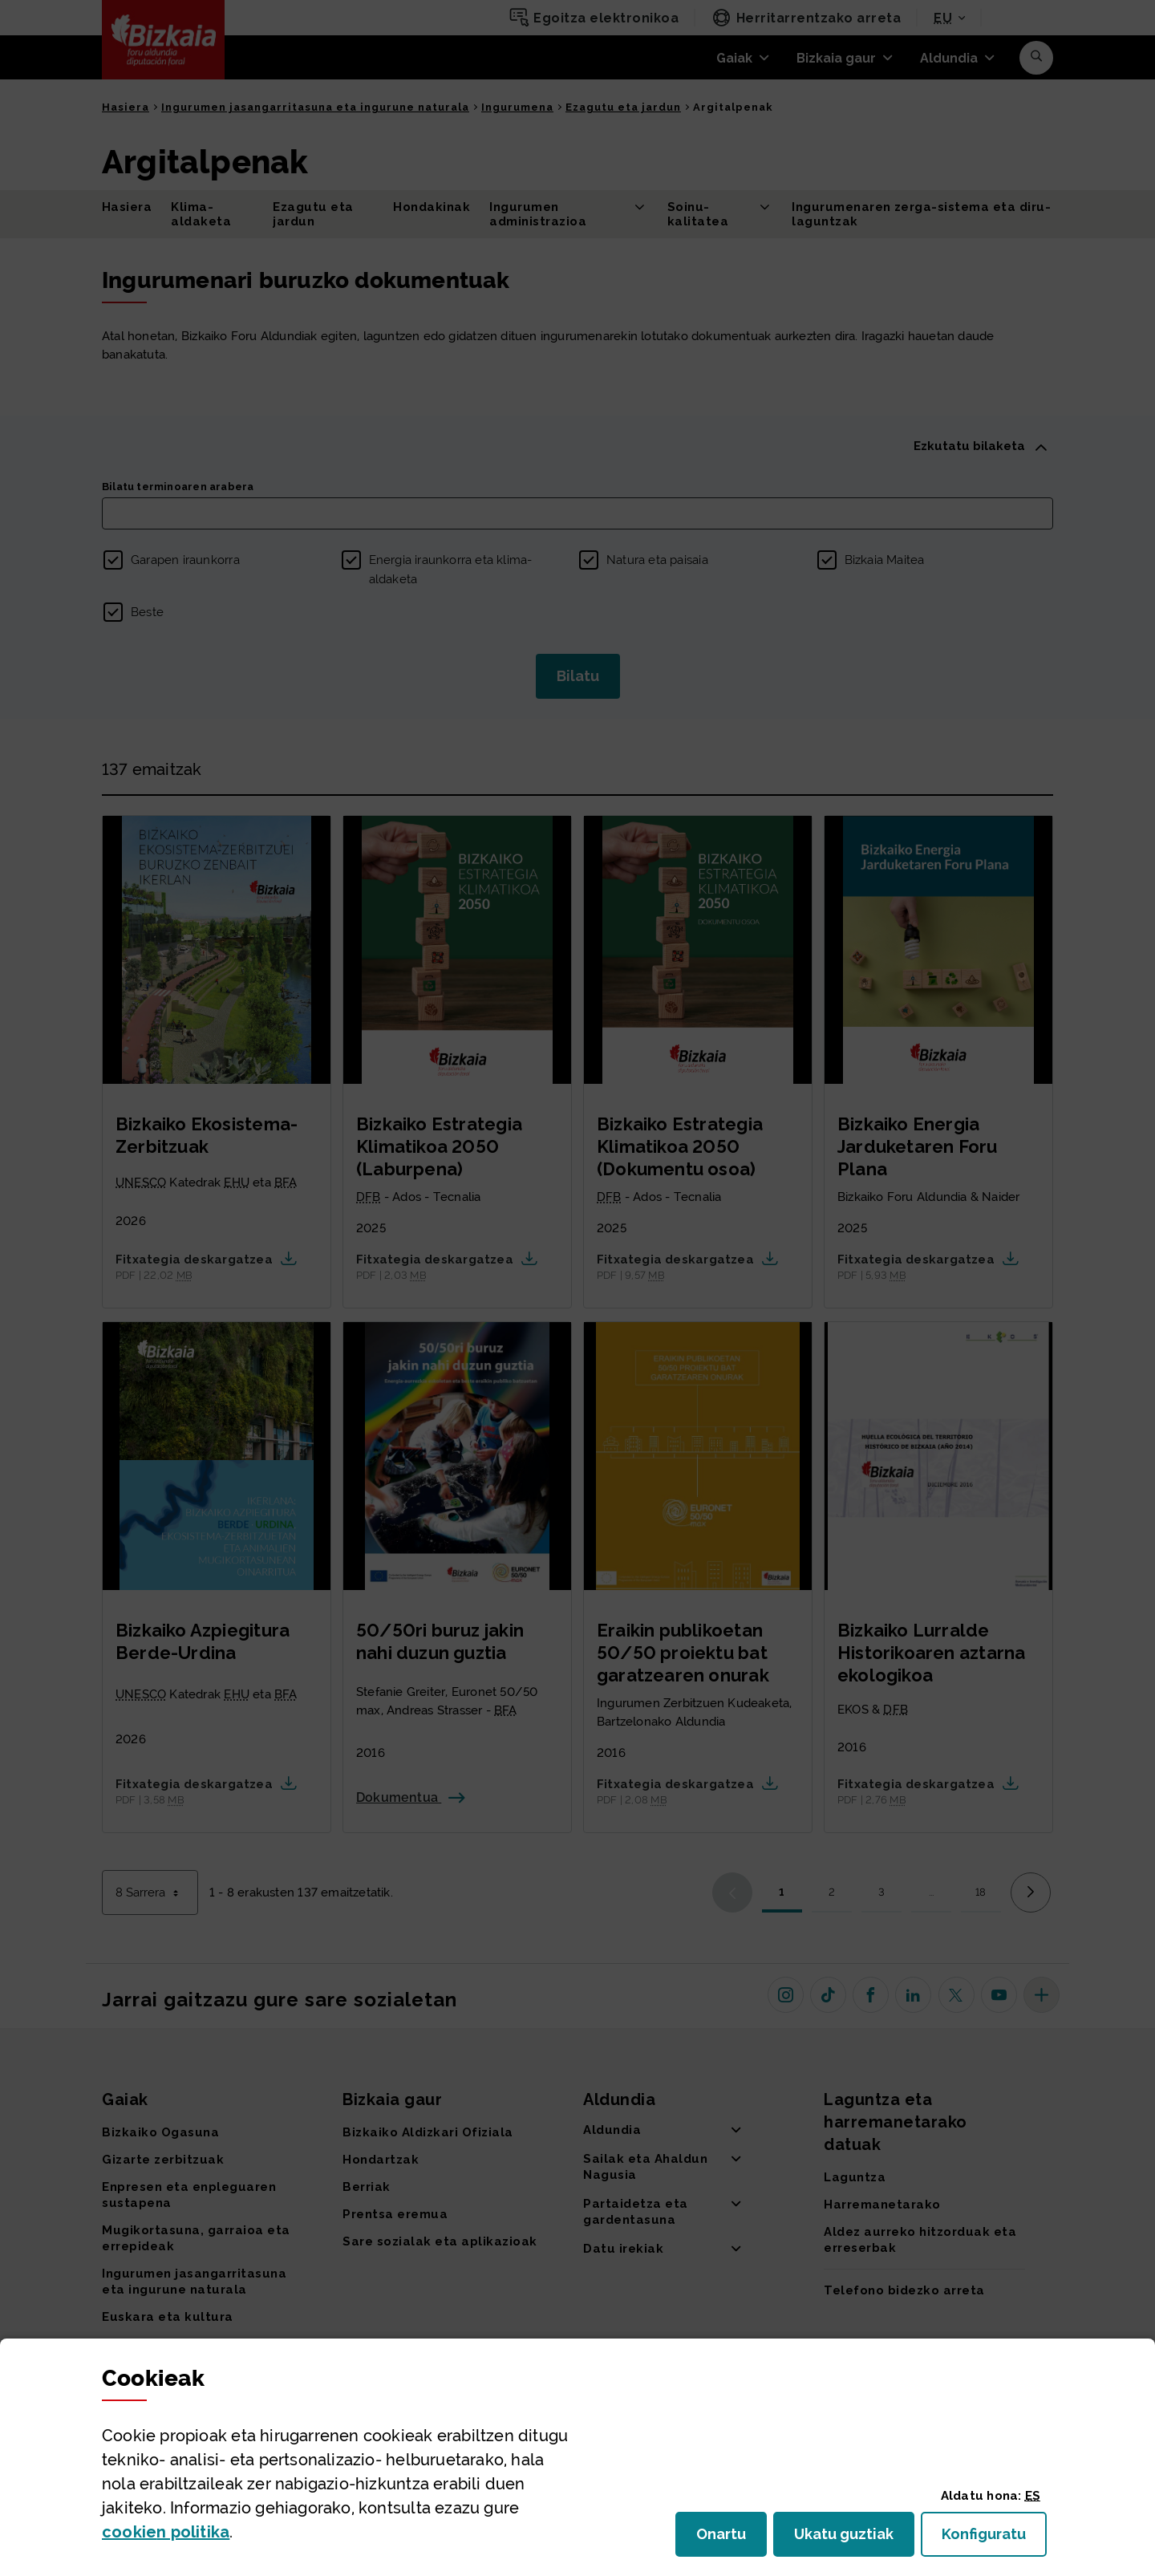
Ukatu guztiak (848, 2538)
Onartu (731, 2538)
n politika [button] (165, 2532)
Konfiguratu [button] (994, 2538)
